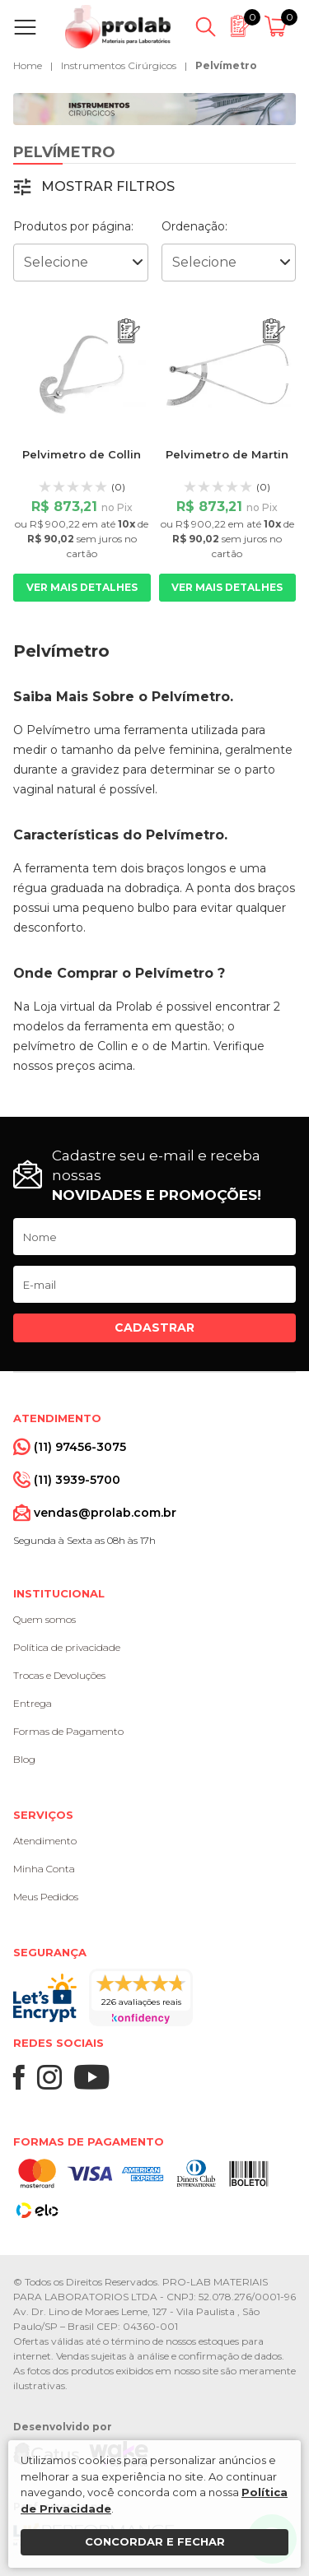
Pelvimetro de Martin (227, 454)
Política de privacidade (66, 1647)
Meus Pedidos (45, 1896)
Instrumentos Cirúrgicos (118, 65)
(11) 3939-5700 (77, 1479)
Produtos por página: (73, 226)
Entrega (32, 1703)
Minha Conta (44, 1868)
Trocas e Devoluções (59, 1675)
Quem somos (44, 1619)
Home (27, 65)
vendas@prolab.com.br (105, 1512)
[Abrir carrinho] (278, 27)
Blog (24, 1759)
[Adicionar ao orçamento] (129, 331)
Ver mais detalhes (82, 587)
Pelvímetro (226, 65)
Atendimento (45, 1840)
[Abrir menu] (28, 27)
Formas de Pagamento (68, 1731)
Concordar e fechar (155, 2541)
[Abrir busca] (205, 27)
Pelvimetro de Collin (81, 454)
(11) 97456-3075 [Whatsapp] (80, 1446)
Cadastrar (154, 1327)
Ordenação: (194, 226)
